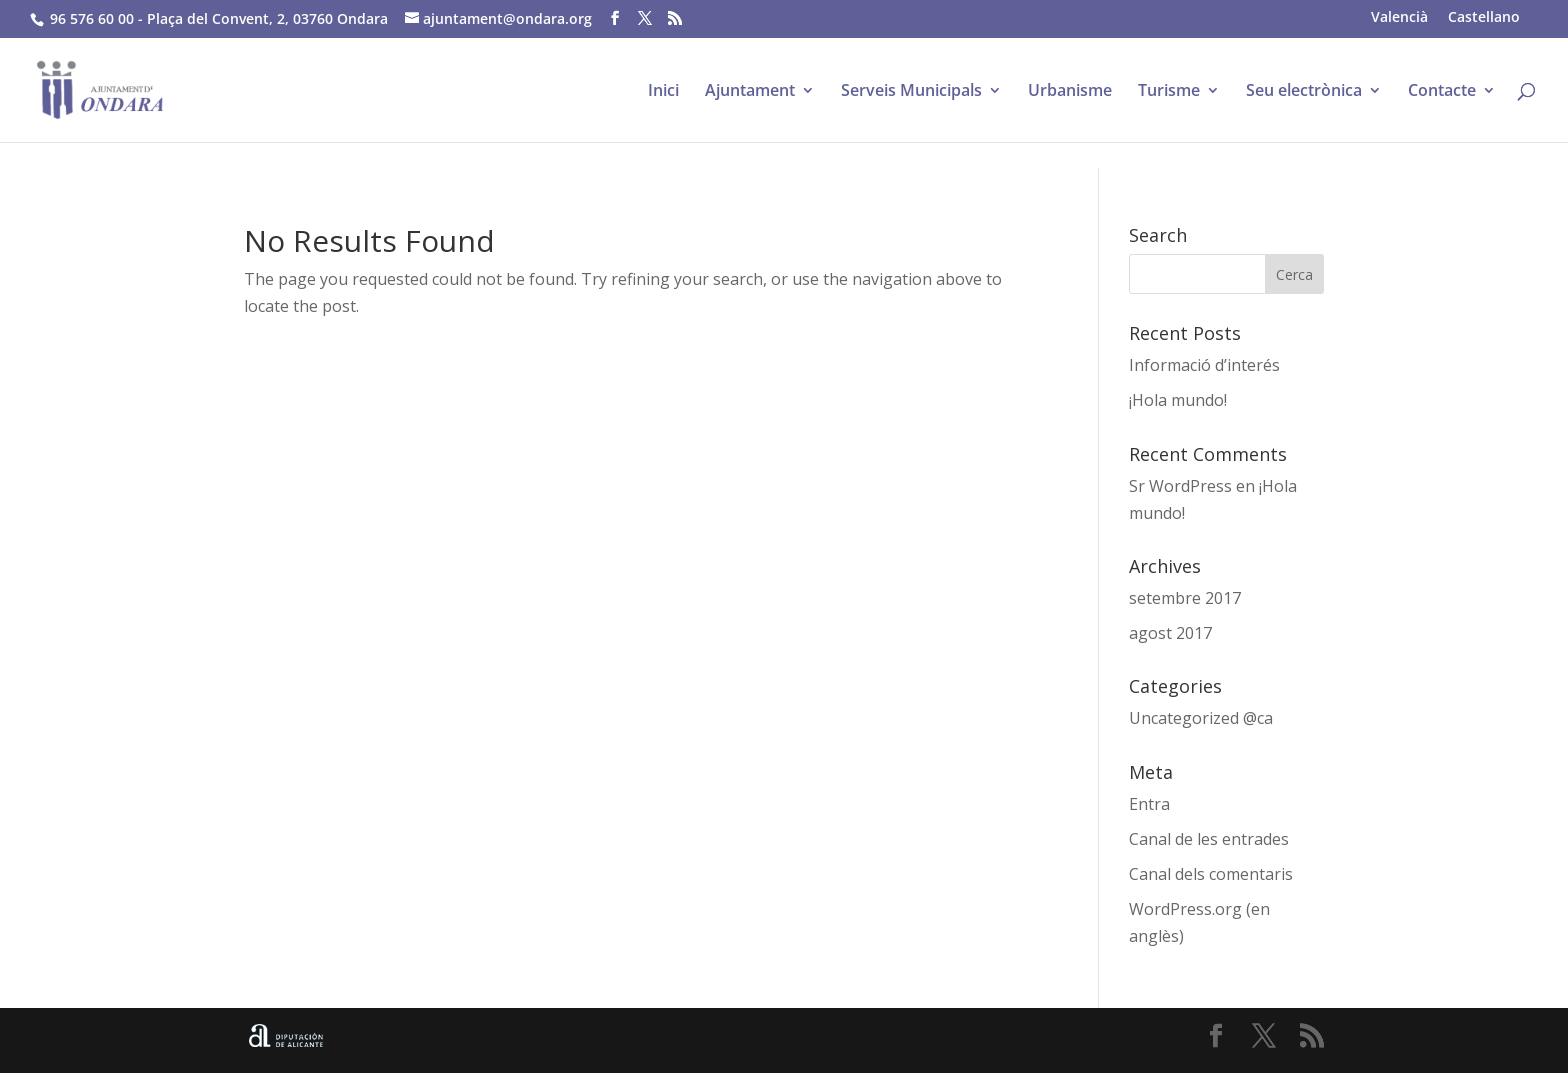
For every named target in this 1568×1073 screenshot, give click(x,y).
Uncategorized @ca (1201, 718)
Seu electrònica (1304, 92)
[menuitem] (1399, 17)
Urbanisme (1070, 92)
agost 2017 (1170, 633)
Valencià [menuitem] (1399, 16)
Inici (663, 92)
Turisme (1169, 92)
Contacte (1442, 92)
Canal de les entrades (1209, 839)
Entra (1149, 804)
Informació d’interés (1204, 365)
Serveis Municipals (911, 92)
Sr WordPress (1180, 486)
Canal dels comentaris (1211, 874)
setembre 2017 (1185, 598)
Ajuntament (750, 92)
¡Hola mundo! (1178, 400)
